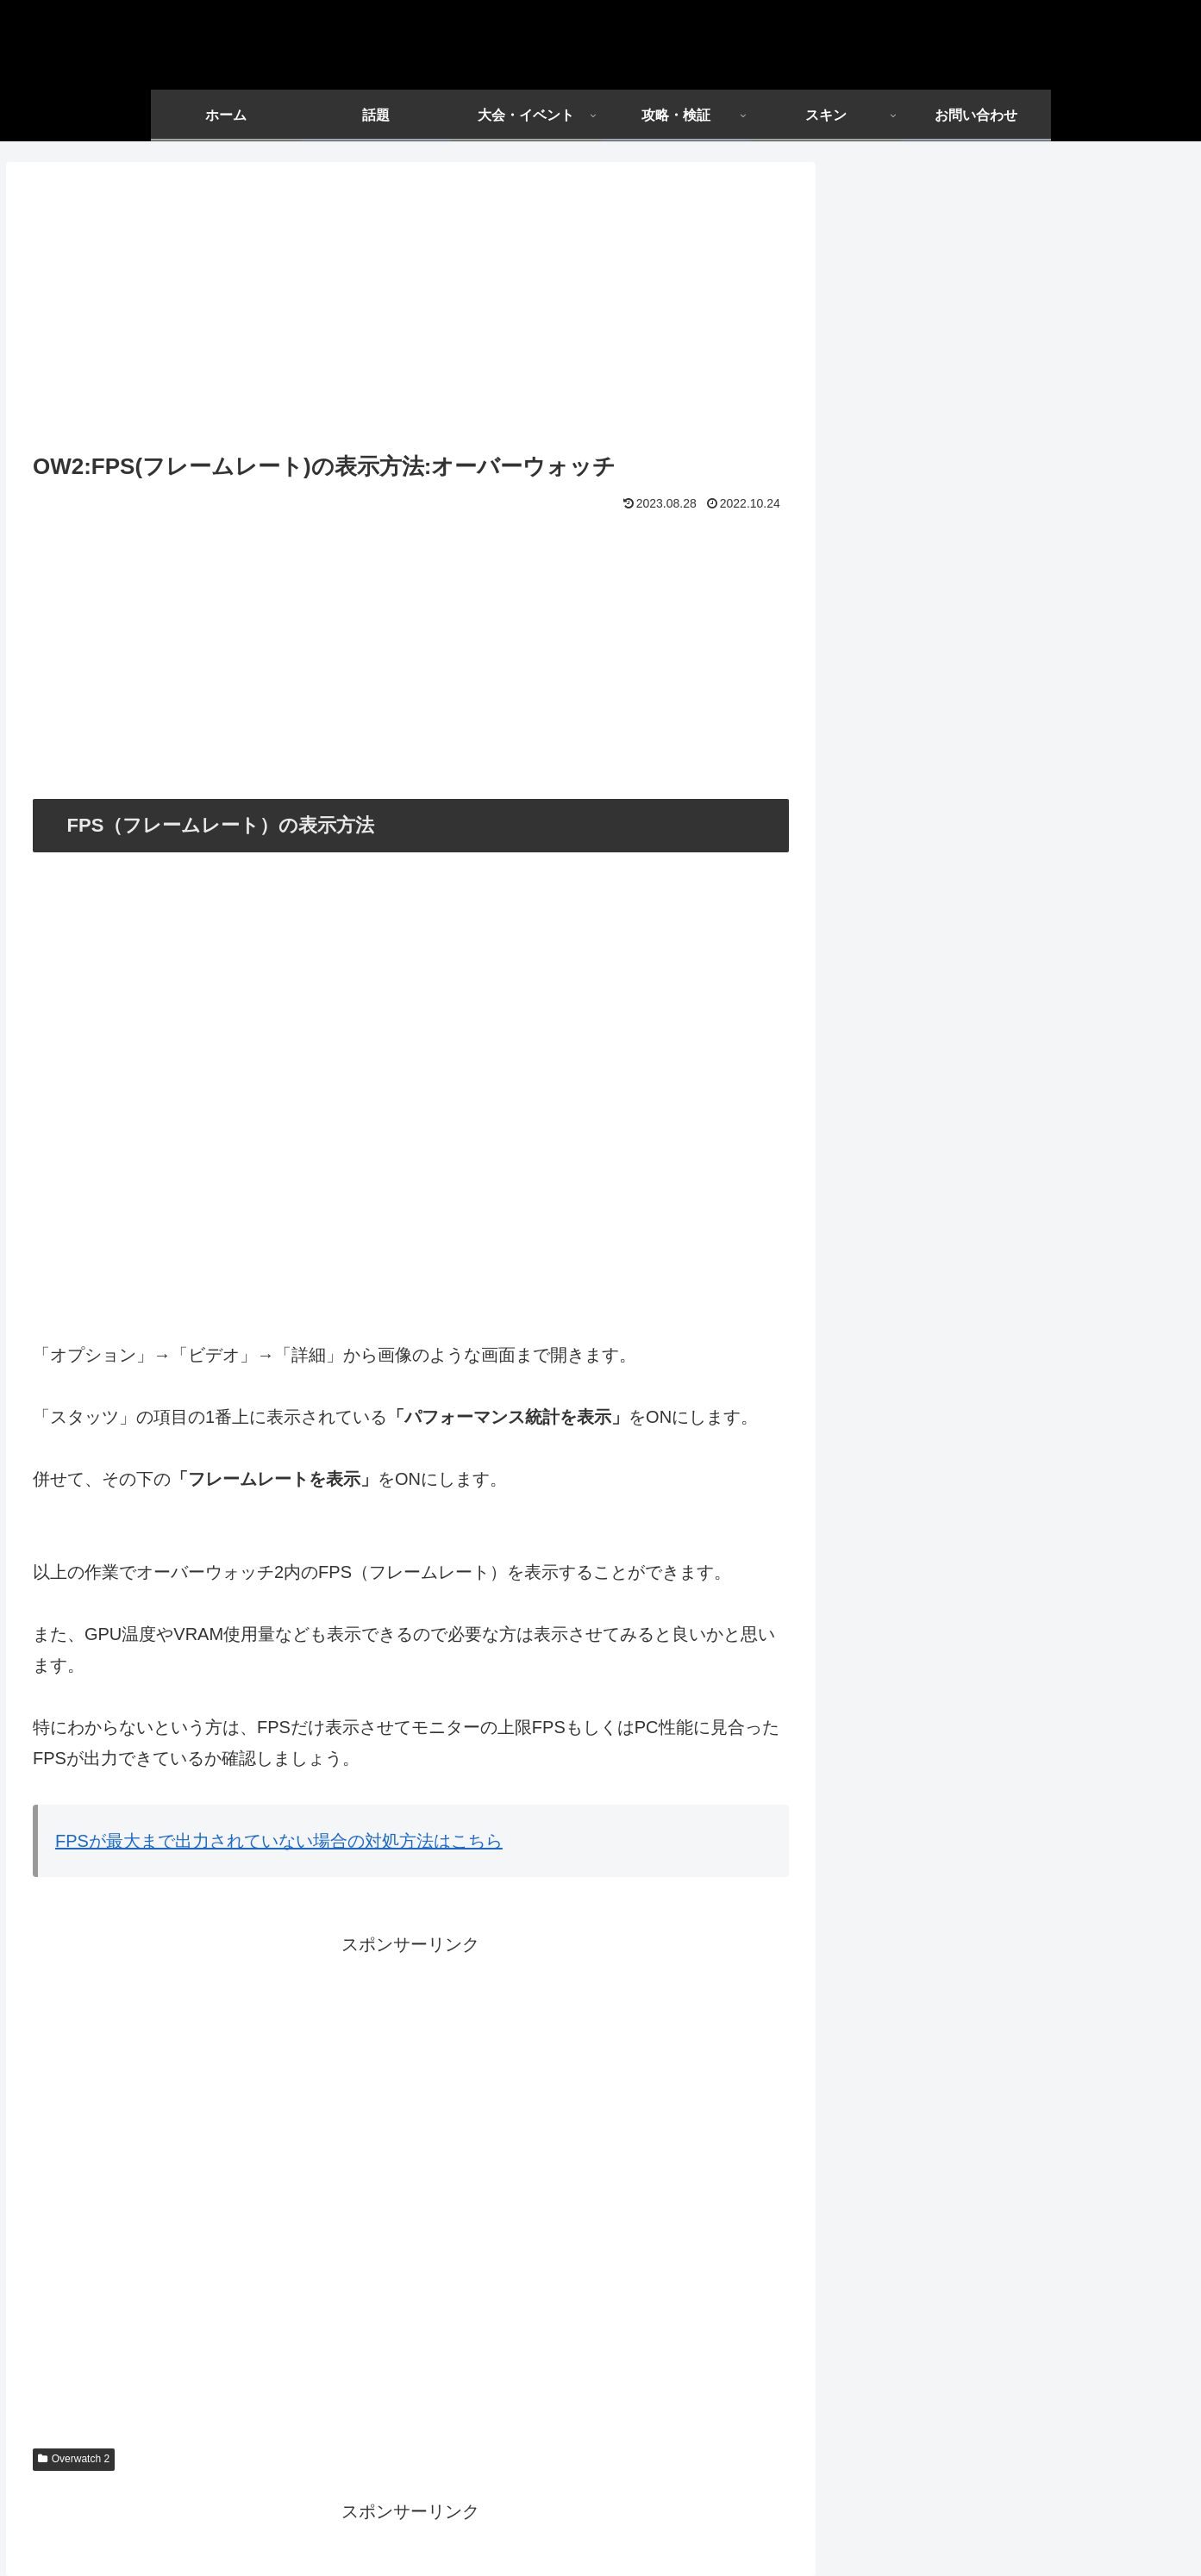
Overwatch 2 (73, 2459)
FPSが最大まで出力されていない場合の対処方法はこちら (279, 1840)
